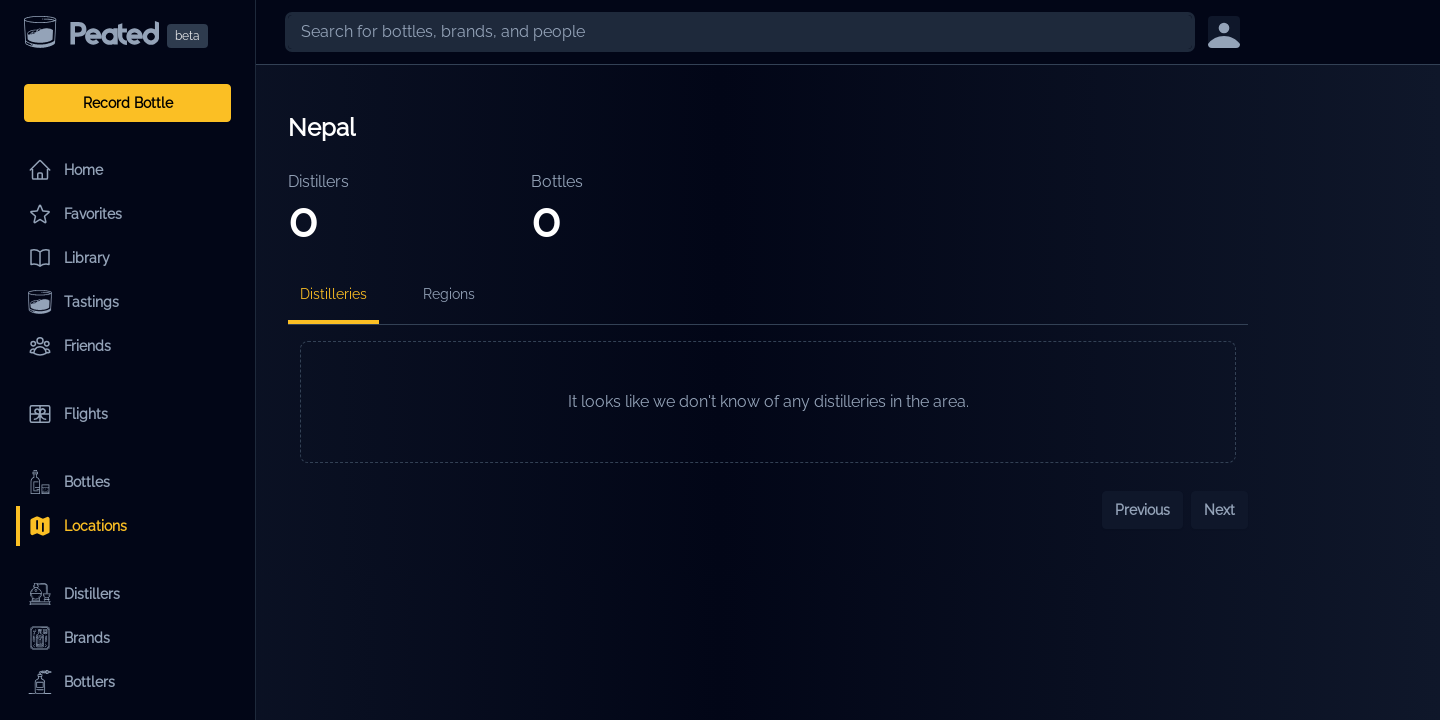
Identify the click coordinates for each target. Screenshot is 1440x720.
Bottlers (71, 682)
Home (65, 170)
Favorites (75, 214)
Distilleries (333, 294)
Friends (69, 346)
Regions (449, 294)
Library (69, 258)
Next (1219, 510)
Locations (77, 526)
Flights (68, 414)
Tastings (73, 302)
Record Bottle (128, 103)
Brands (69, 638)
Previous (1142, 510)
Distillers (74, 594)
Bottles (69, 482)
